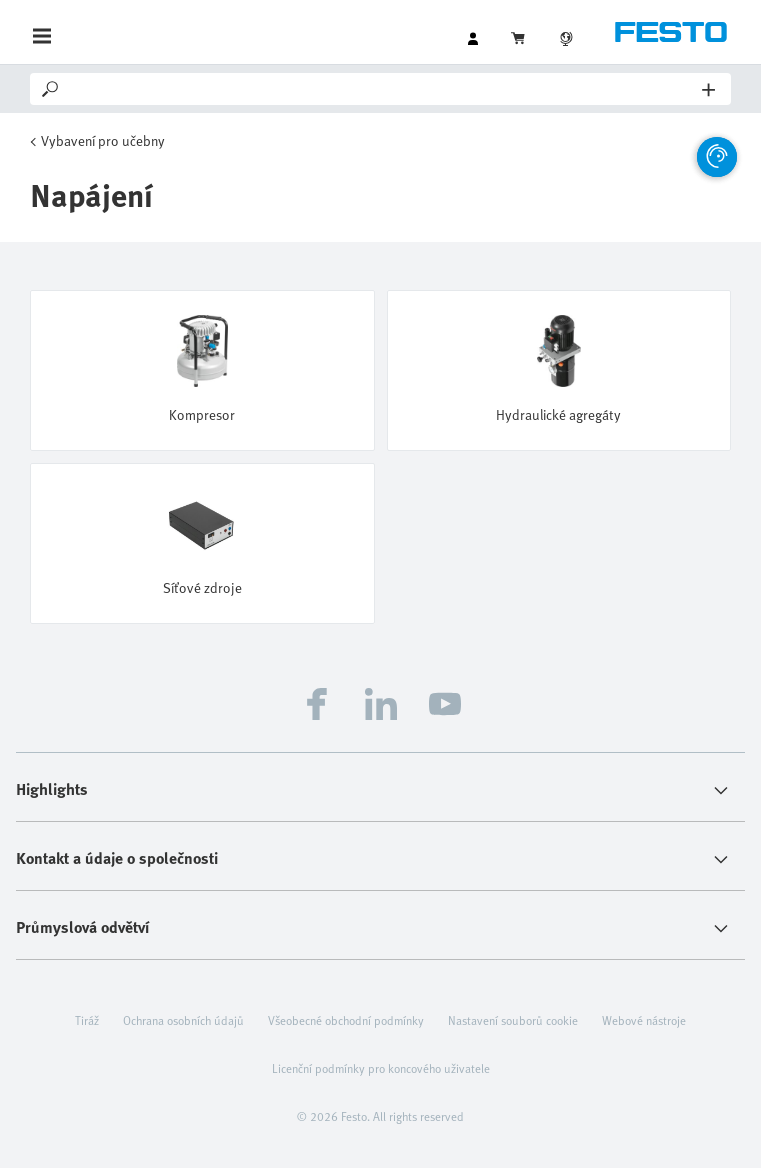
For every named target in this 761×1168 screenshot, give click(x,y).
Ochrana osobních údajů (183, 1020)
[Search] (382, 89)
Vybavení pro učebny (103, 140)
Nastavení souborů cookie (513, 1020)
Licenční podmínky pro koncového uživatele (381, 1068)
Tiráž (87, 1020)
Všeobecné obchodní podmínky (346, 1020)
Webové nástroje (644, 1020)
